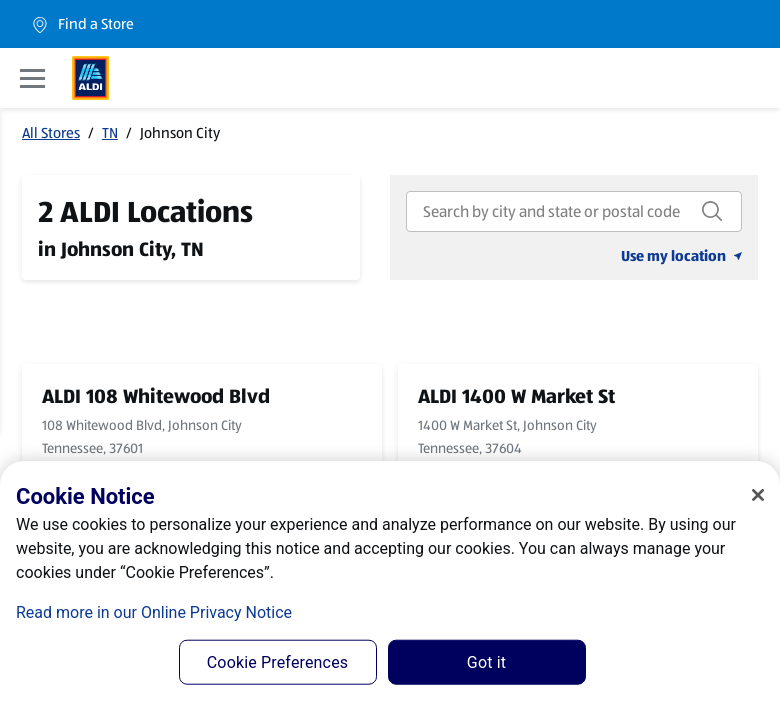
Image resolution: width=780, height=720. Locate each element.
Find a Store (82, 24)
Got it (486, 662)
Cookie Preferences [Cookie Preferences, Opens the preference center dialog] (277, 662)
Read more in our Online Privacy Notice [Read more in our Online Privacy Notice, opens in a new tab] (154, 612)
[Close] (758, 495)
